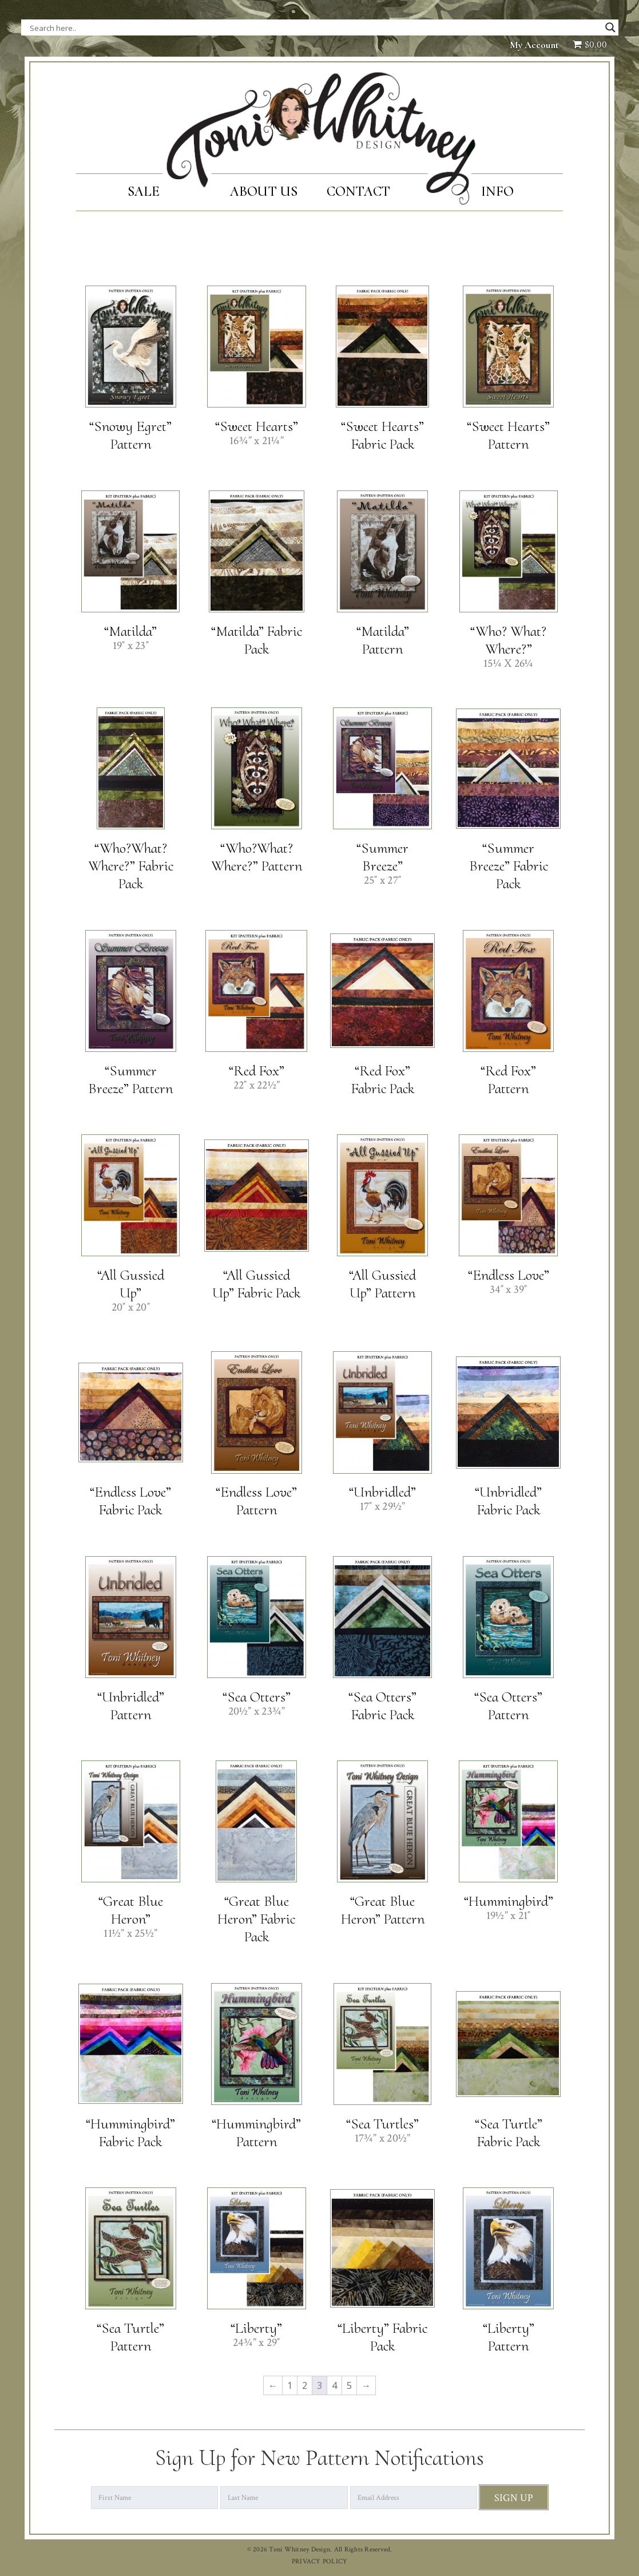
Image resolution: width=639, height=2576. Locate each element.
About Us (264, 191)
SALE (144, 191)
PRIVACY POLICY (320, 2561)
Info (497, 191)
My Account (534, 45)
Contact (359, 191)
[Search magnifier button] (610, 27)
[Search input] (144, 27)
